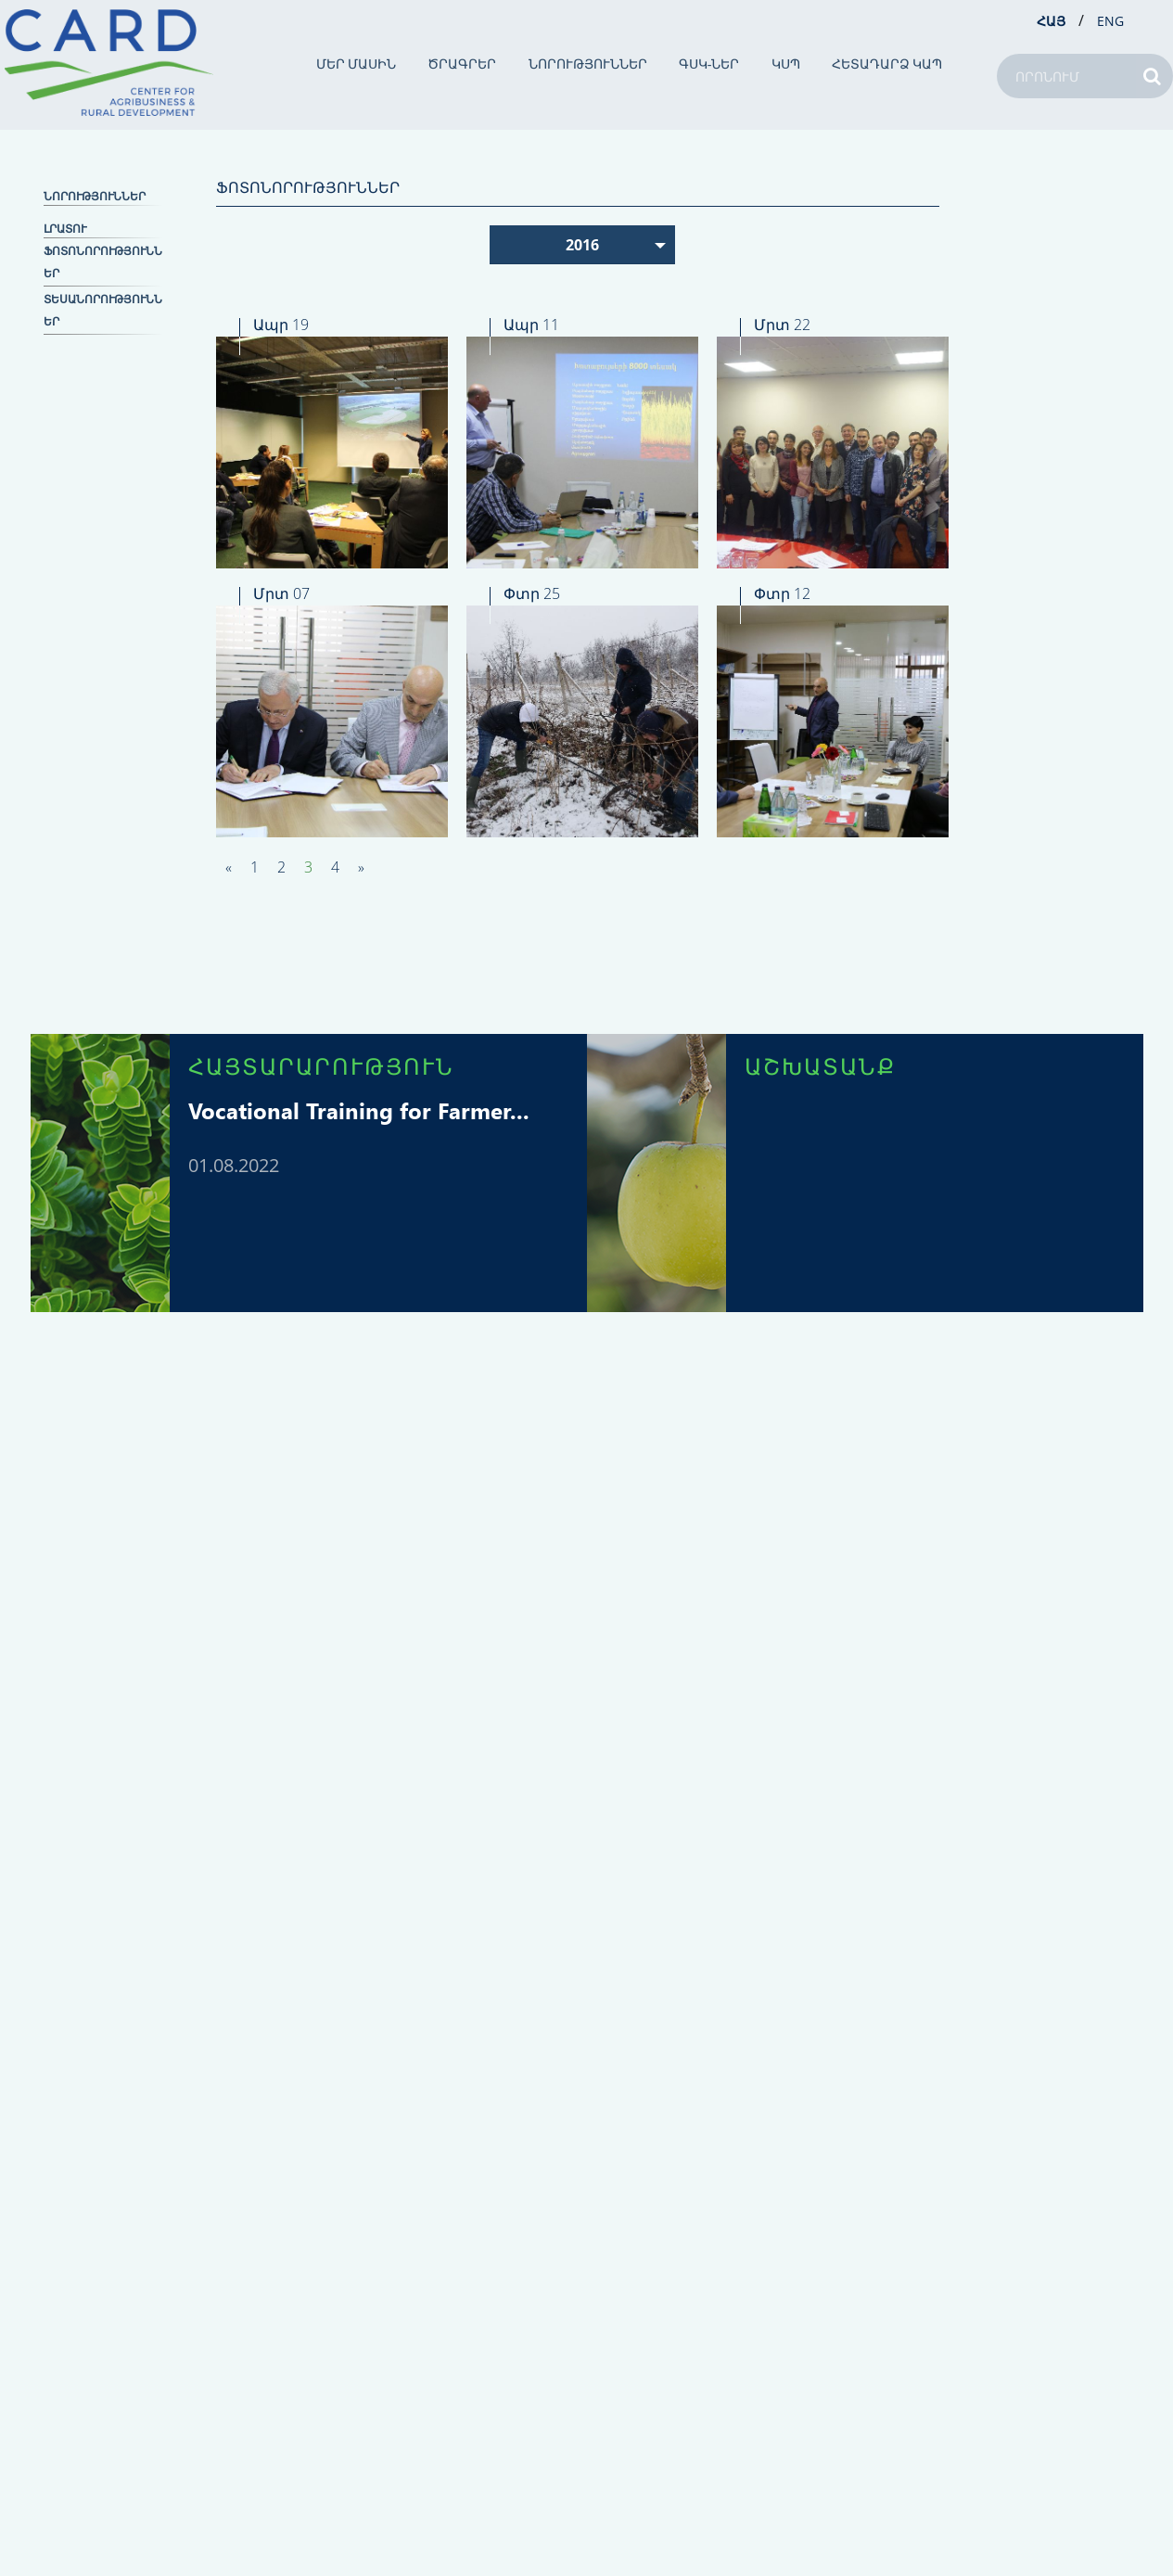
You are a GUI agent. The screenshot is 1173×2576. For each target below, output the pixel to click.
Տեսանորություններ (103, 310)
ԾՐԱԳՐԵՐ (461, 64)
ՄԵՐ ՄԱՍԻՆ (356, 64)
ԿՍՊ (785, 64)
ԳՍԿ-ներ (709, 64)
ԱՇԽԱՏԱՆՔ (820, 1065)
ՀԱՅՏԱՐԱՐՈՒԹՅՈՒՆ (321, 1065)
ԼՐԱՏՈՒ (65, 228)
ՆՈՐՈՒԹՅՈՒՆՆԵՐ (588, 64)
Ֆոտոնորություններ (103, 262)
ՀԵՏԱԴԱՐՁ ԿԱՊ (887, 64)
